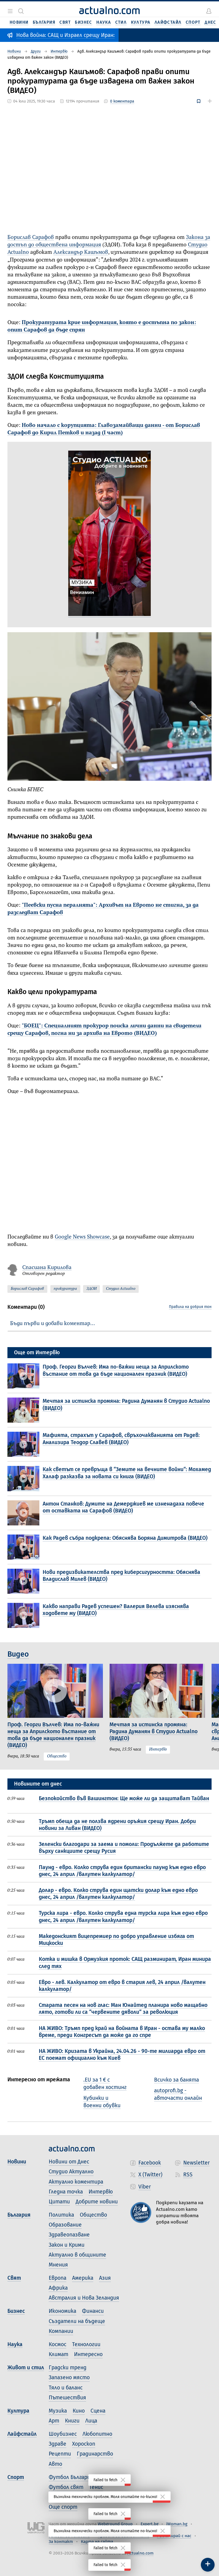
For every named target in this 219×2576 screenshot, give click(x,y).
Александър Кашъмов (80, 252)
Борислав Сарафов (30, 237)
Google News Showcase (82, 1237)
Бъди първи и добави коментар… (52, 1323)
